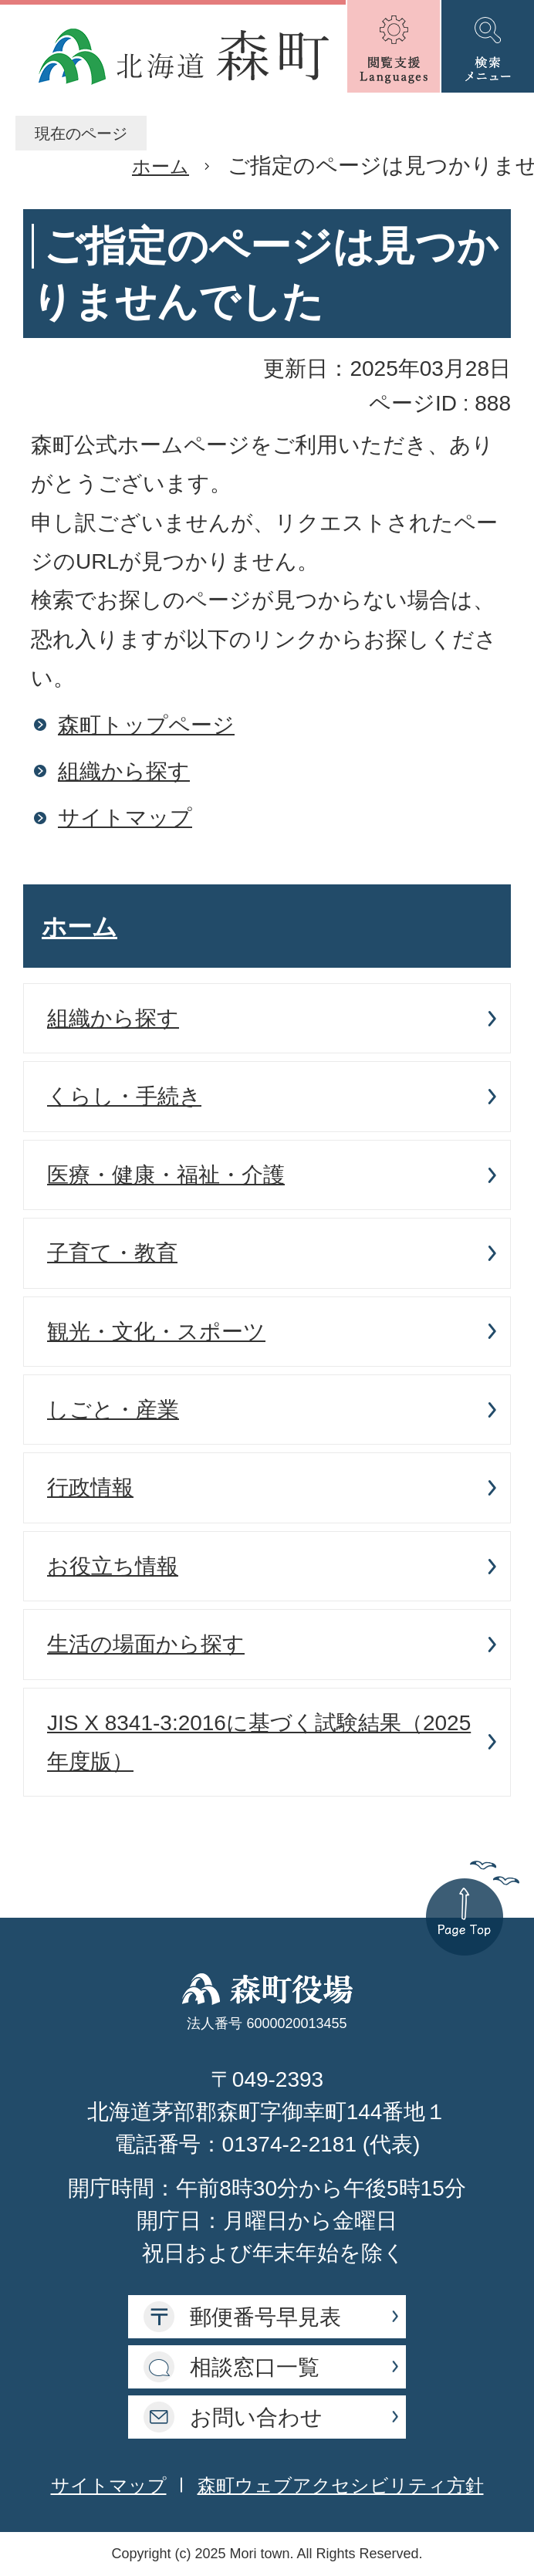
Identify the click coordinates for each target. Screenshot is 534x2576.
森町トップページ (146, 725)
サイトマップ (125, 818)
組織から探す (124, 771)
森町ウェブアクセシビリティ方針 (341, 2485)
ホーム (160, 166)
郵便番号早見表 (265, 2317)
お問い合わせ (256, 2417)
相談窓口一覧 (254, 2367)
